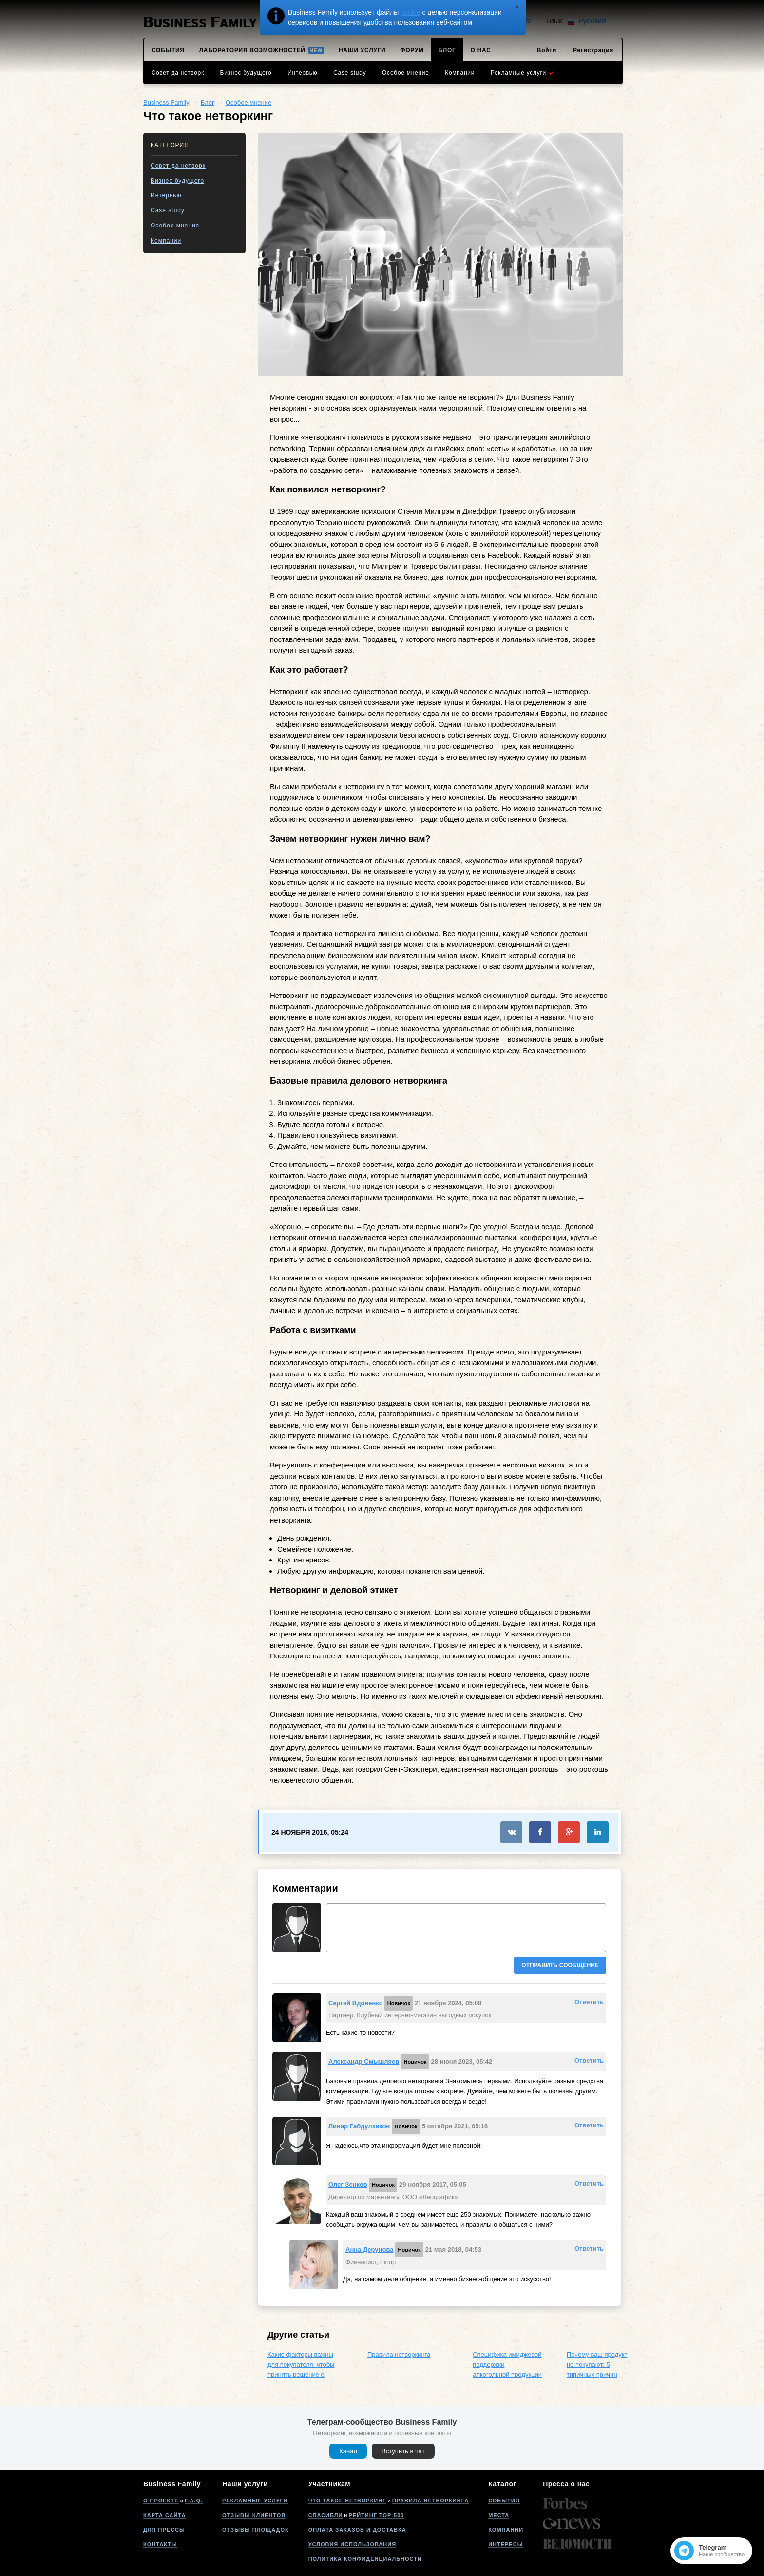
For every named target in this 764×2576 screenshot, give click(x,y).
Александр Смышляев (363, 2061)
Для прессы (164, 2530)
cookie (410, 12)
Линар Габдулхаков (359, 2126)
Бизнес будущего (177, 180)
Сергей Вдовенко (355, 2003)
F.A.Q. (194, 2500)
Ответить (589, 2002)
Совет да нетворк (178, 165)
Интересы (505, 2544)
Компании (166, 240)
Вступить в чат (403, 2451)
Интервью (166, 195)
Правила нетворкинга (398, 2354)
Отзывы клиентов (254, 2515)
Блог (207, 102)
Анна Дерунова (369, 2249)
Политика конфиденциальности (365, 2559)
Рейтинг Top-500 (376, 2515)
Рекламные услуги (255, 2500)
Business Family (166, 102)
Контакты (160, 2544)
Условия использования (352, 2544)
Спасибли (325, 2515)
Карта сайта (164, 2515)
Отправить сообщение (560, 1965)
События (503, 2500)
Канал (348, 2451)
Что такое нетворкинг (347, 2500)
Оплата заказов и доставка (357, 2530)
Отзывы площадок (255, 2530)
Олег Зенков (347, 2184)
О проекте (161, 2500)
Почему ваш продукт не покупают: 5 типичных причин (597, 2365)
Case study (168, 210)
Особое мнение (249, 102)
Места (498, 2515)
